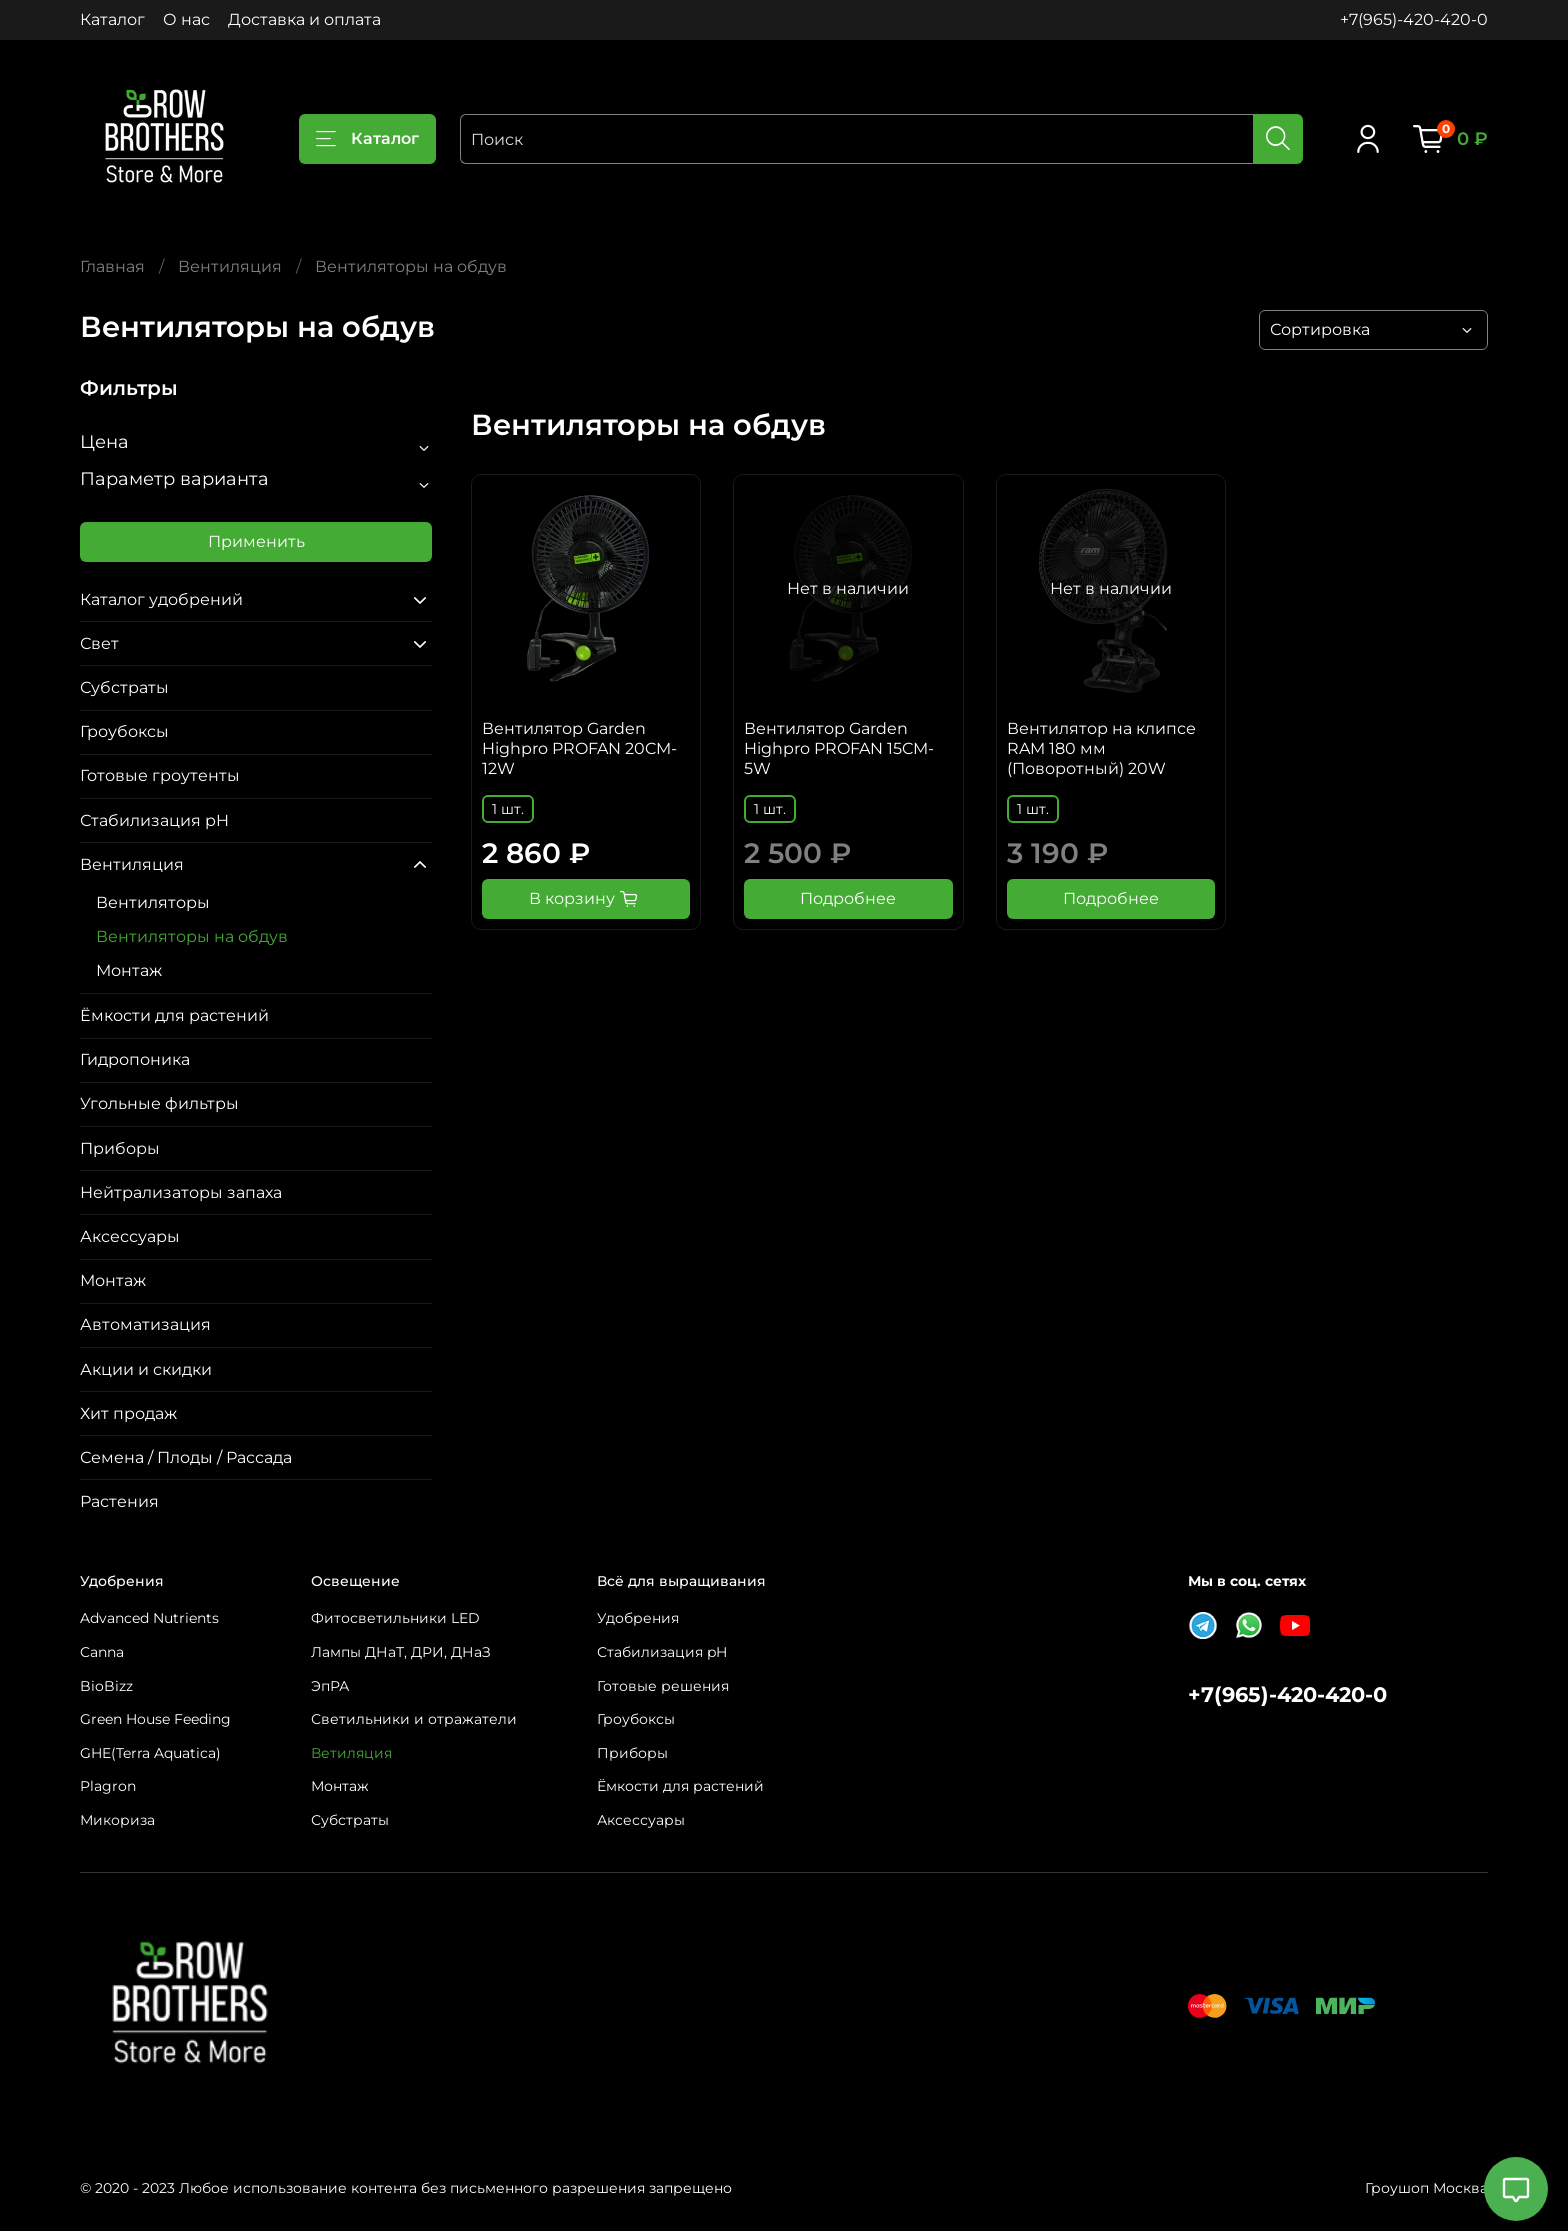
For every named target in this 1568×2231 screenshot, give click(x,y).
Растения (119, 1501)
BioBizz (106, 1686)
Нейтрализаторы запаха (181, 1192)
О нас (186, 19)
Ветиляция (351, 1753)
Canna (102, 1652)
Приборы (120, 1148)
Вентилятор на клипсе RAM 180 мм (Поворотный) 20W (1101, 748)
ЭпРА (330, 1686)
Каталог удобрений (161, 599)
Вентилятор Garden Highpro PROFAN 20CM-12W (579, 748)
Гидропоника (135, 1059)
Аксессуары (130, 1236)
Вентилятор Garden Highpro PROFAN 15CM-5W (839, 748)
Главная (112, 266)
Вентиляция (230, 266)
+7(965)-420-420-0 (1414, 19)
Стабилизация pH (154, 820)
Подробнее (848, 898)
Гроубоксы (124, 731)
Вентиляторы (153, 902)
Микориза (117, 1820)
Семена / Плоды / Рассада (186, 1457)
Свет (99, 643)
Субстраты (124, 687)
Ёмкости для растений (174, 1015)
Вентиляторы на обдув (192, 936)
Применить (256, 541)
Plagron (108, 1786)
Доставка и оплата (304, 19)
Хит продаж (128, 1413)
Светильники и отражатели (414, 1719)
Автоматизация (145, 1324)
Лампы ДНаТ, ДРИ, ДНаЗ (401, 1652)
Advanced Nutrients (149, 1618)
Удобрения (638, 1618)
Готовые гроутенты (160, 775)
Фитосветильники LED (395, 1618)
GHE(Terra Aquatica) (150, 1753)
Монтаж (129, 970)
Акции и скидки (146, 1369)
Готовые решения (663, 1686)
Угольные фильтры (159, 1103)
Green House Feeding (155, 1719)
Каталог (112, 19)
